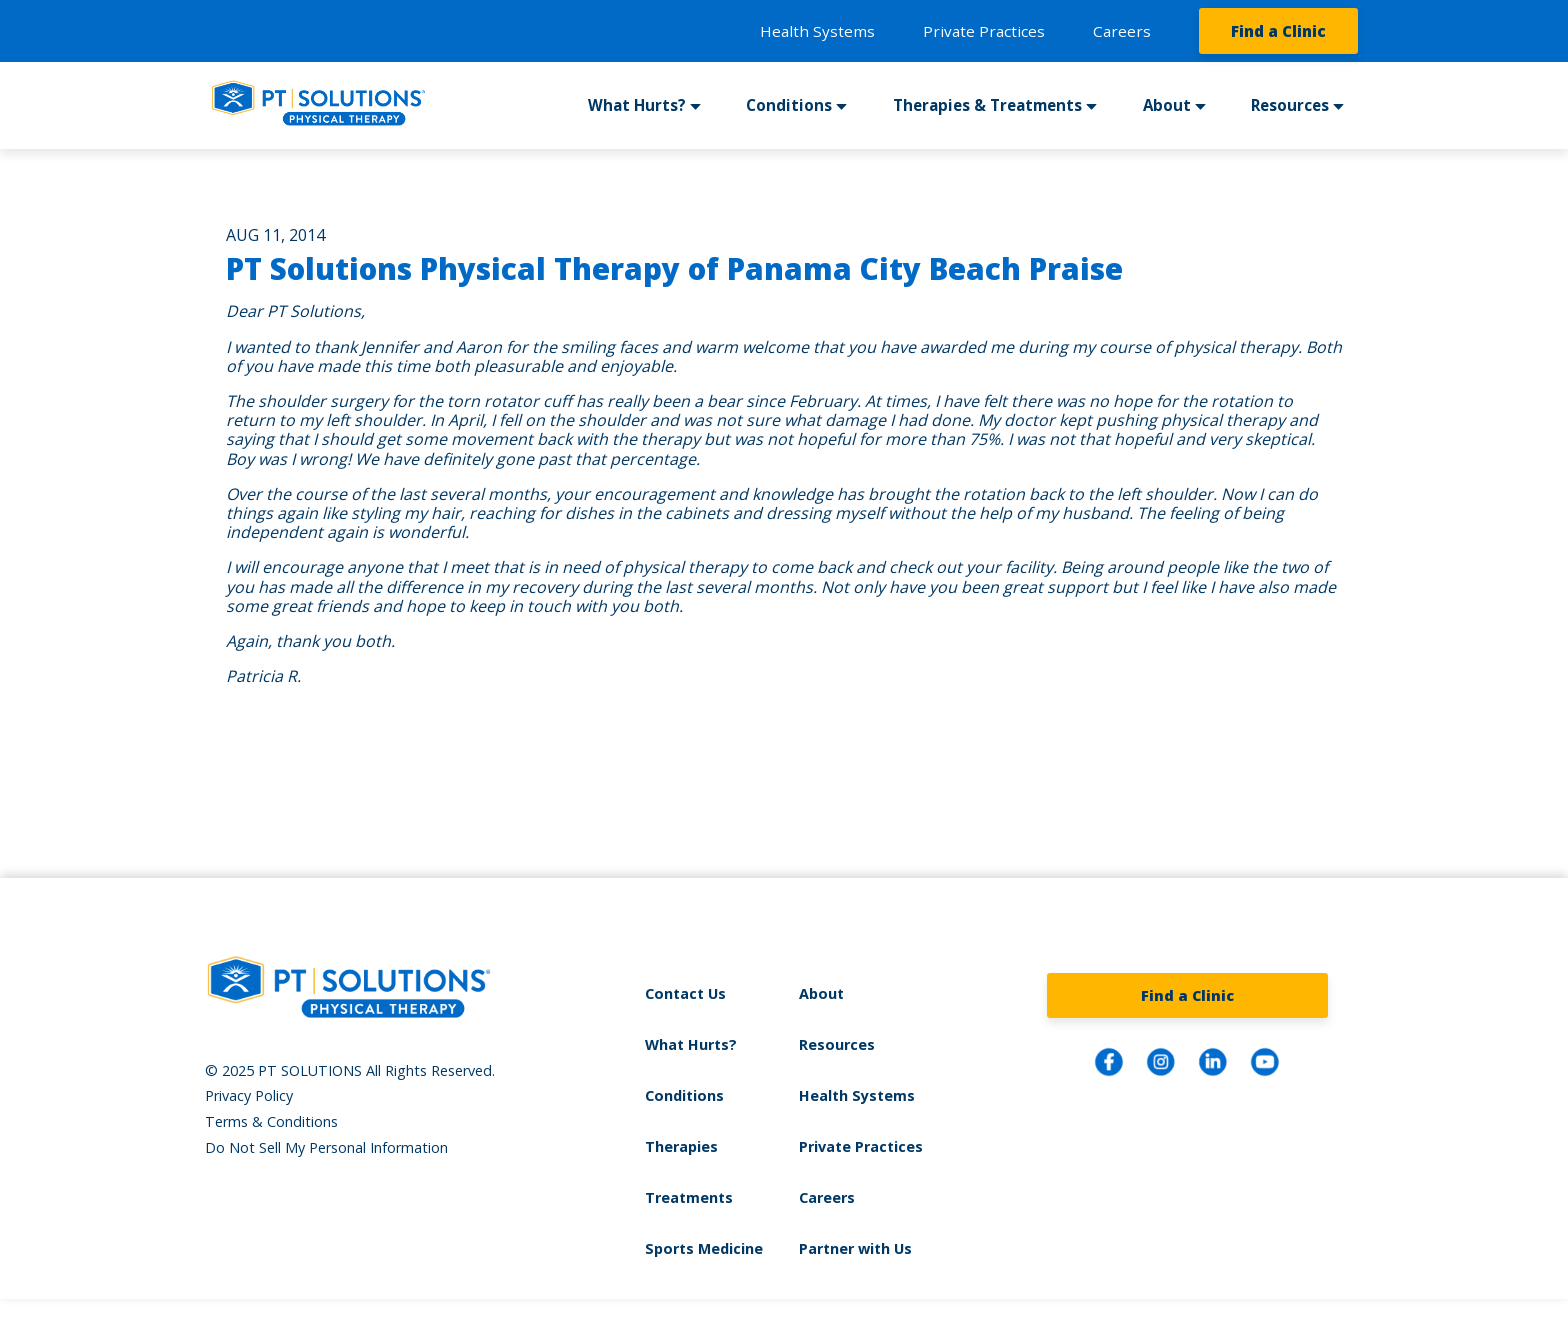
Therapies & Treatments (987, 105)
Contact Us (685, 993)
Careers (1122, 31)
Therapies (681, 1146)
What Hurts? (637, 105)
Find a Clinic (1278, 31)
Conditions (789, 105)
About (1167, 105)
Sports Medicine (704, 1248)
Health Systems (817, 31)
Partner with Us (855, 1248)
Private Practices (984, 31)
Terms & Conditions (271, 1121)
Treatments (689, 1197)
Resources (1290, 105)
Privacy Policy (249, 1095)
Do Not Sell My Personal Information (326, 1147)
